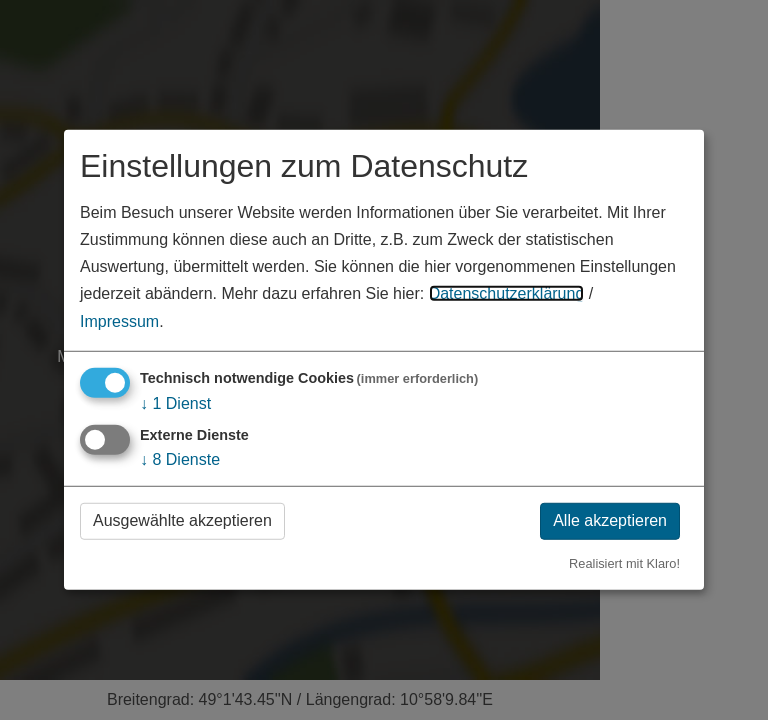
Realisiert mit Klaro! (624, 562)
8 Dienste (180, 459)
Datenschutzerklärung (507, 293)
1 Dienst (175, 402)
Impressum (119, 320)
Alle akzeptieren (610, 520)
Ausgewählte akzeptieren (182, 520)
